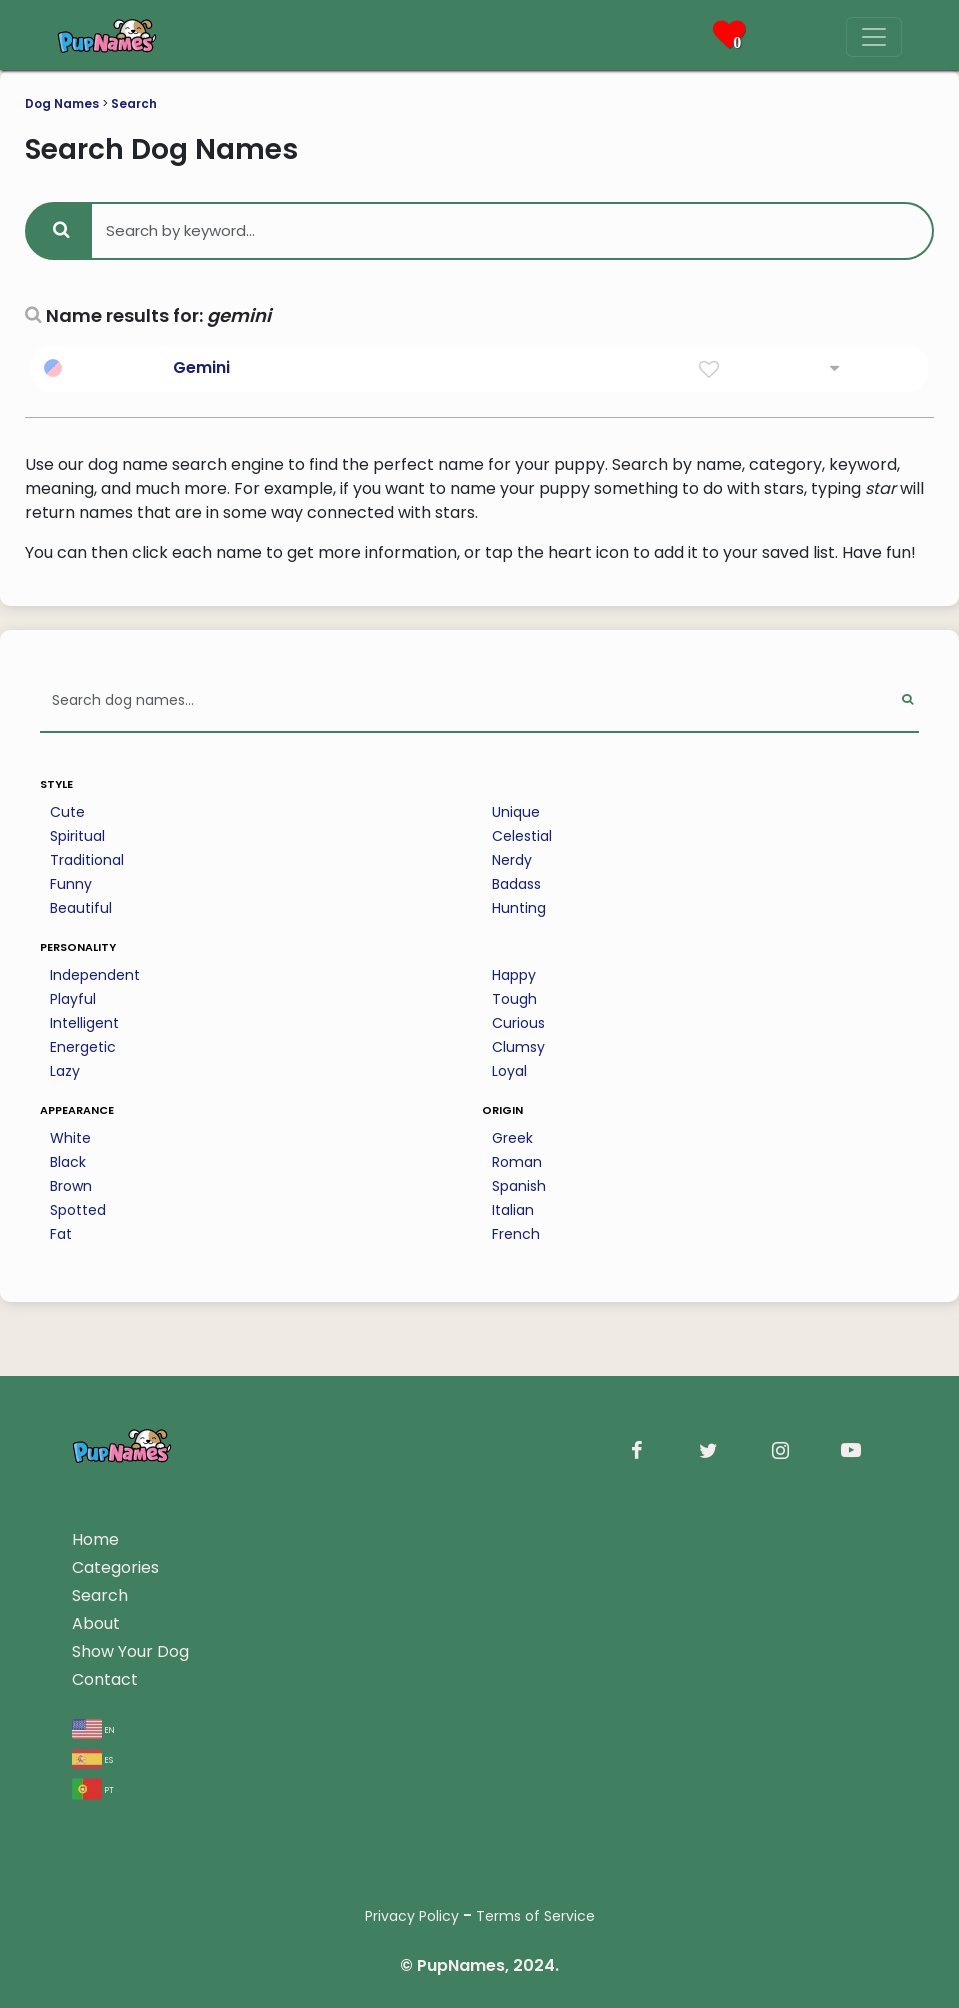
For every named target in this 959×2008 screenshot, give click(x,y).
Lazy (65, 1071)
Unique (516, 812)
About (96, 1623)
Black (68, 1162)
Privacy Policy (412, 1916)
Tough (514, 999)
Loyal (509, 1071)
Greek (512, 1138)
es (92, 1758)
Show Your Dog (130, 1651)
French (516, 1234)
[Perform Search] (907, 701)
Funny (71, 884)
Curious (518, 1023)
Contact (105, 1679)
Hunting (519, 908)
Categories (115, 1567)
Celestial (522, 836)
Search (134, 103)
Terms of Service (535, 1916)
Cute (67, 812)
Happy (514, 975)
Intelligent (84, 1023)
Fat (61, 1234)
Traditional (87, 860)
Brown (71, 1186)
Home (95, 1539)
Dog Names (62, 103)
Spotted (78, 1210)
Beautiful (81, 908)
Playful (73, 999)
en (93, 1728)
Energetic (83, 1047)
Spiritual (77, 836)
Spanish (519, 1186)
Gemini (201, 367)
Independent (95, 975)
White (70, 1138)
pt (93, 1788)
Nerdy (512, 860)
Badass (516, 884)
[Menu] (874, 37)
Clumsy (518, 1047)
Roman (517, 1162)
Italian (513, 1210)
